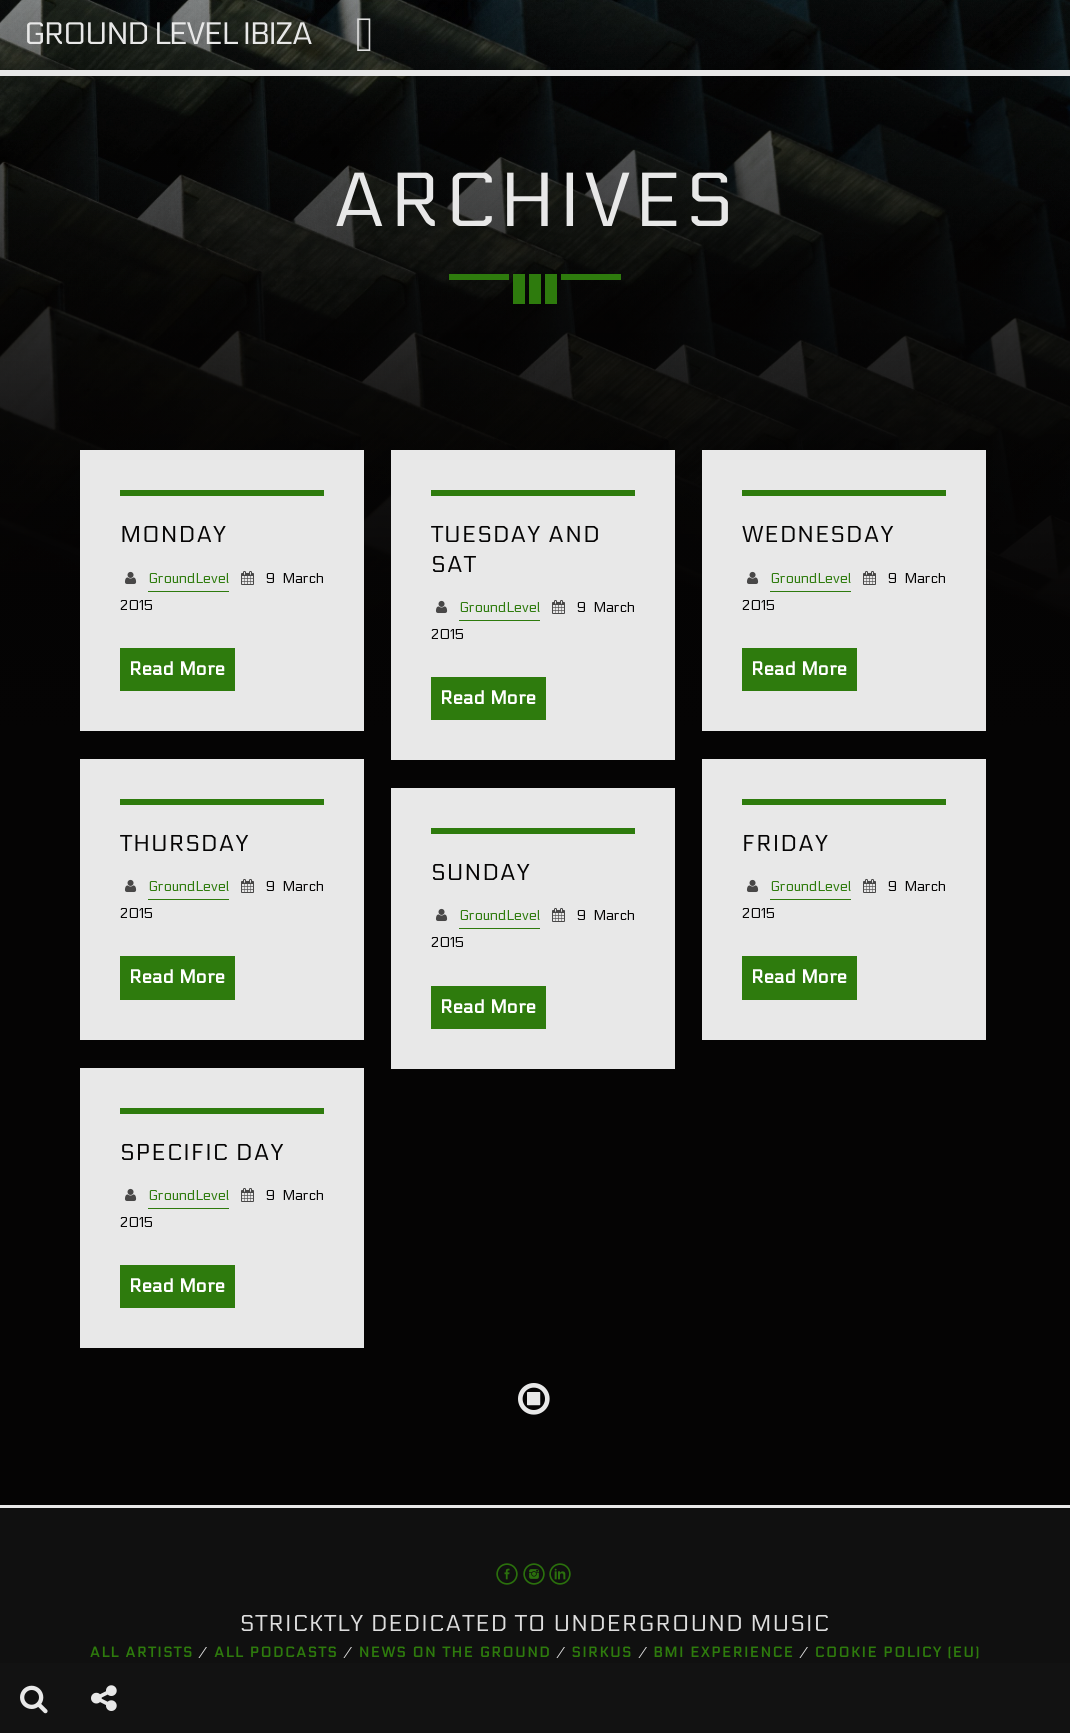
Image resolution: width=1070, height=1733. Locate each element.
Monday (173, 535)
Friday (785, 844)
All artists (142, 1652)
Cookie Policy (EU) (898, 1652)
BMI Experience (723, 1652)
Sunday (481, 873)
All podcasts (276, 1652)
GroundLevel (188, 578)
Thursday (184, 844)
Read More (177, 669)
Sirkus (602, 1652)
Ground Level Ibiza (168, 34)
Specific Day (202, 1153)
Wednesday (818, 535)
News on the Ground (455, 1652)
